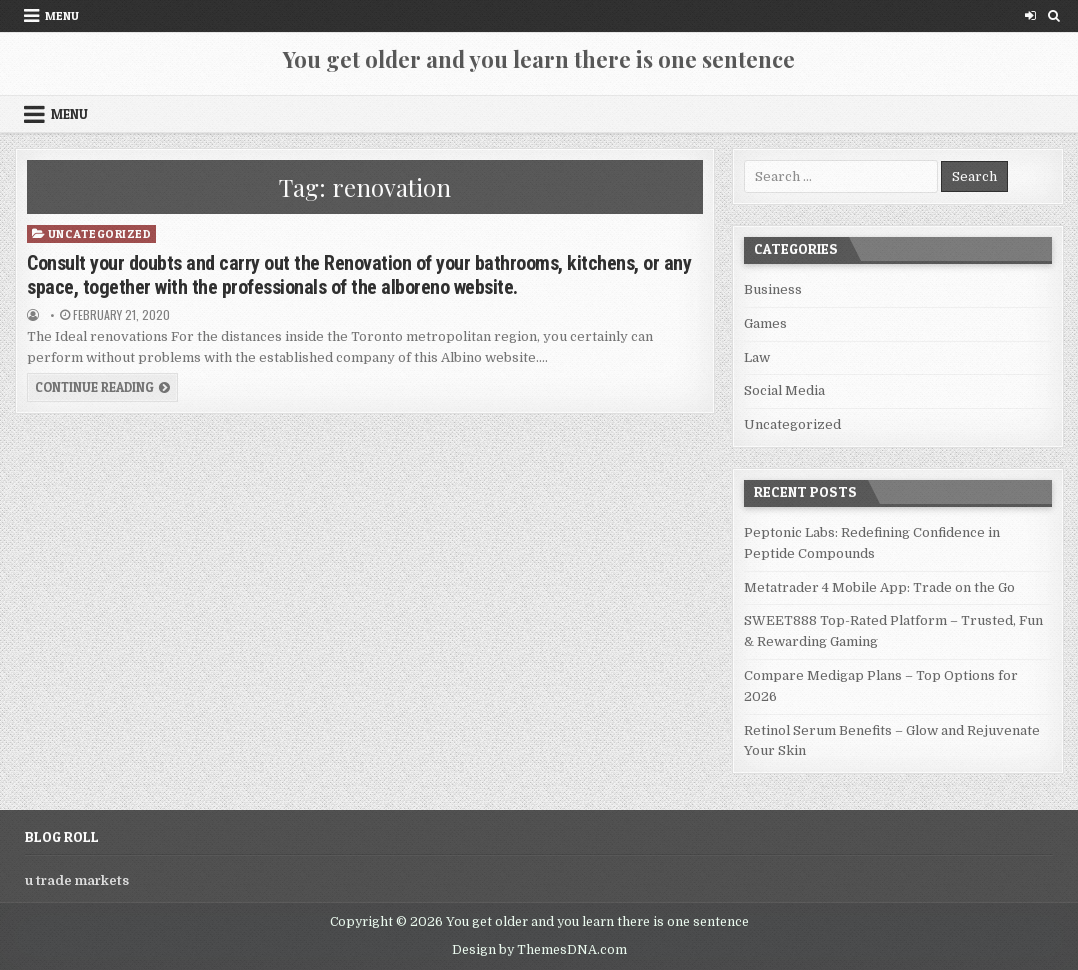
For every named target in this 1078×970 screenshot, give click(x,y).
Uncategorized (100, 233)
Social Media (784, 390)
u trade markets (77, 880)
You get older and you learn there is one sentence (539, 59)
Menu (62, 15)
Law (757, 357)
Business (773, 289)
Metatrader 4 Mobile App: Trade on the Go (879, 587)
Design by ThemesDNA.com (539, 950)
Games (765, 323)
